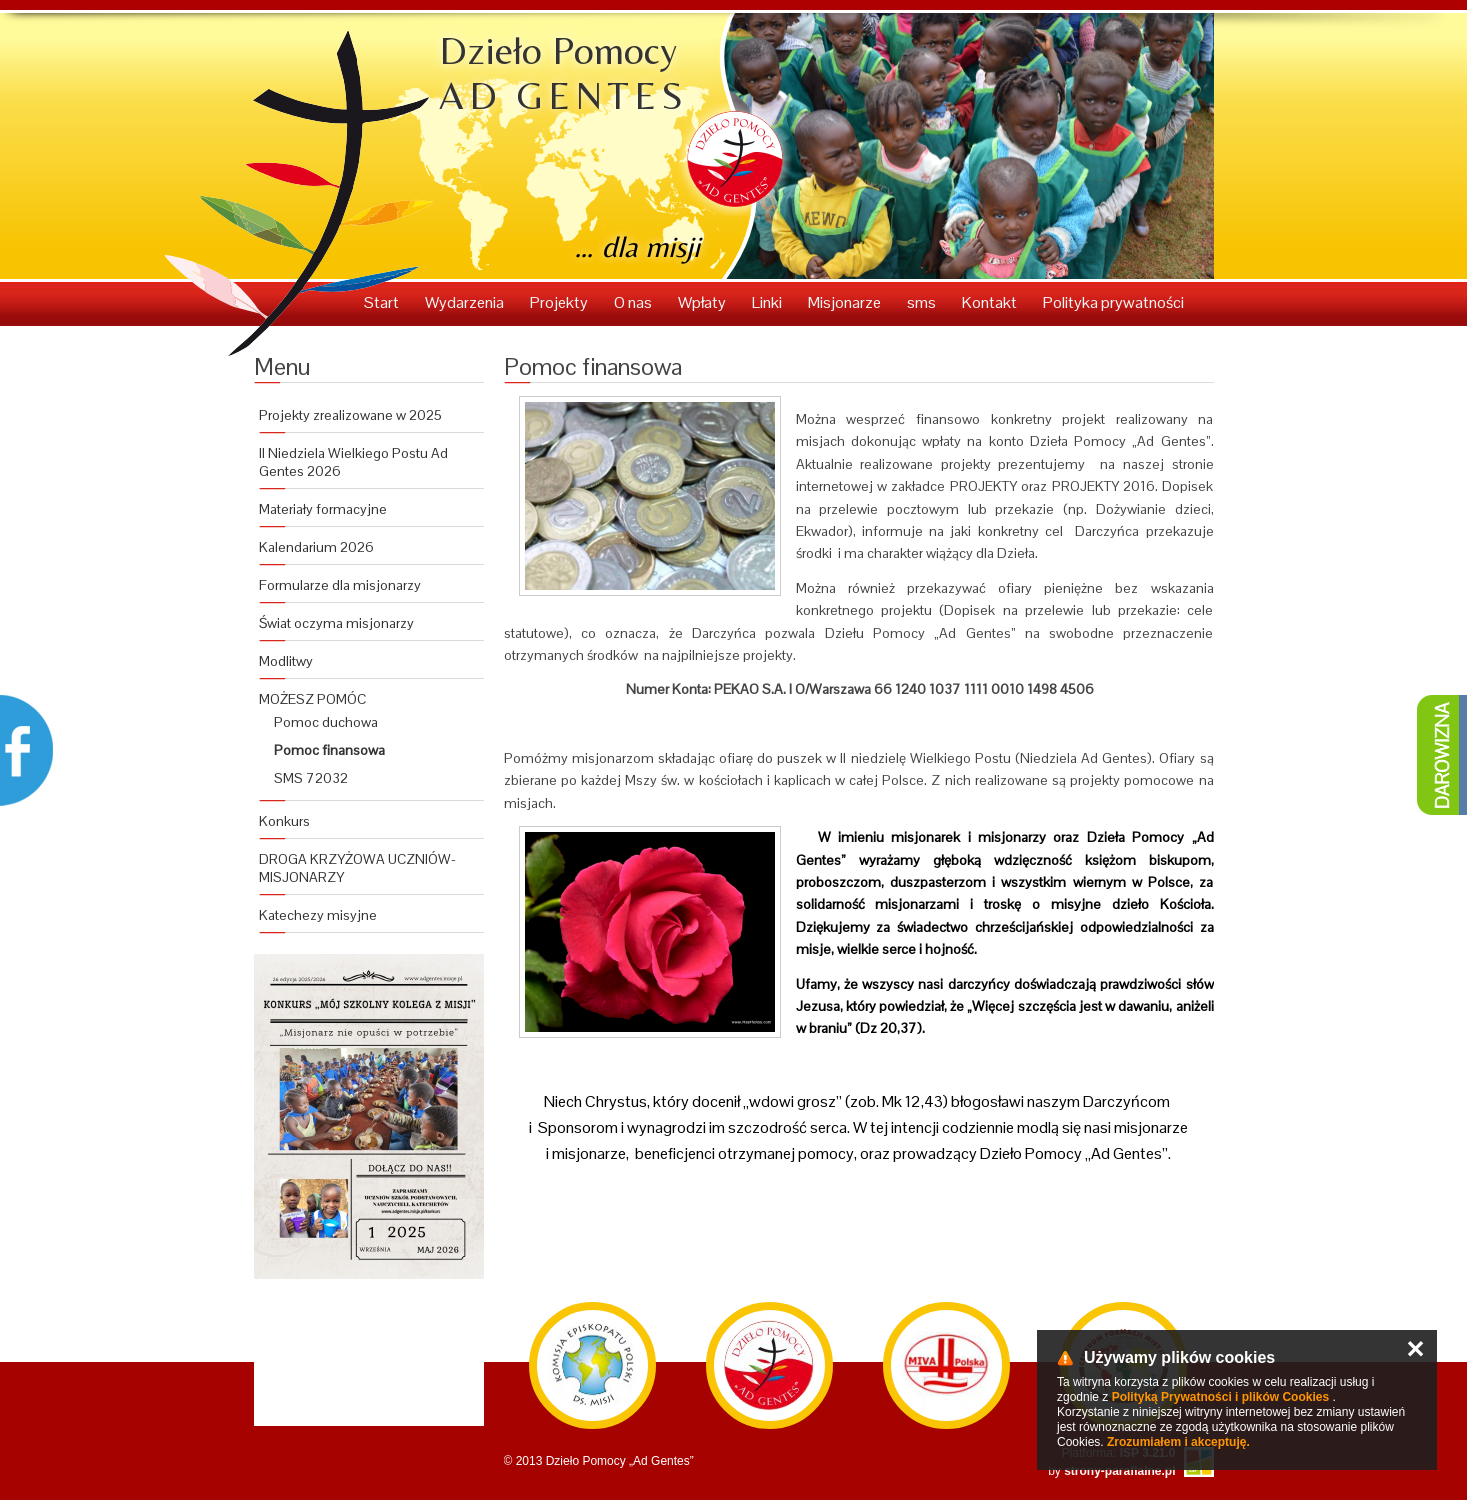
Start (383, 302)
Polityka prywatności (1113, 302)
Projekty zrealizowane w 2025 (350, 415)
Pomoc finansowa (329, 750)
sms (923, 302)
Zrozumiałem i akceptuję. (1178, 1442)
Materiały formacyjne (323, 509)
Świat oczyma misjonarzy (336, 623)
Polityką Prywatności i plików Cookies (1220, 1397)
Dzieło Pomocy (563, 73)
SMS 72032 (311, 778)
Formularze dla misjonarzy (340, 585)
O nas (634, 302)
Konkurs (284, 821)
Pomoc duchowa (326, 722)
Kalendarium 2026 (316, 547)
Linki (768, 302)
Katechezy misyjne (318, 915)
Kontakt (991, 302)
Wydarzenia (466, 302)
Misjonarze (846, 302)
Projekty (560, 302)
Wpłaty (703, 302)
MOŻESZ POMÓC (312, 699)
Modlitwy (286, 661)
